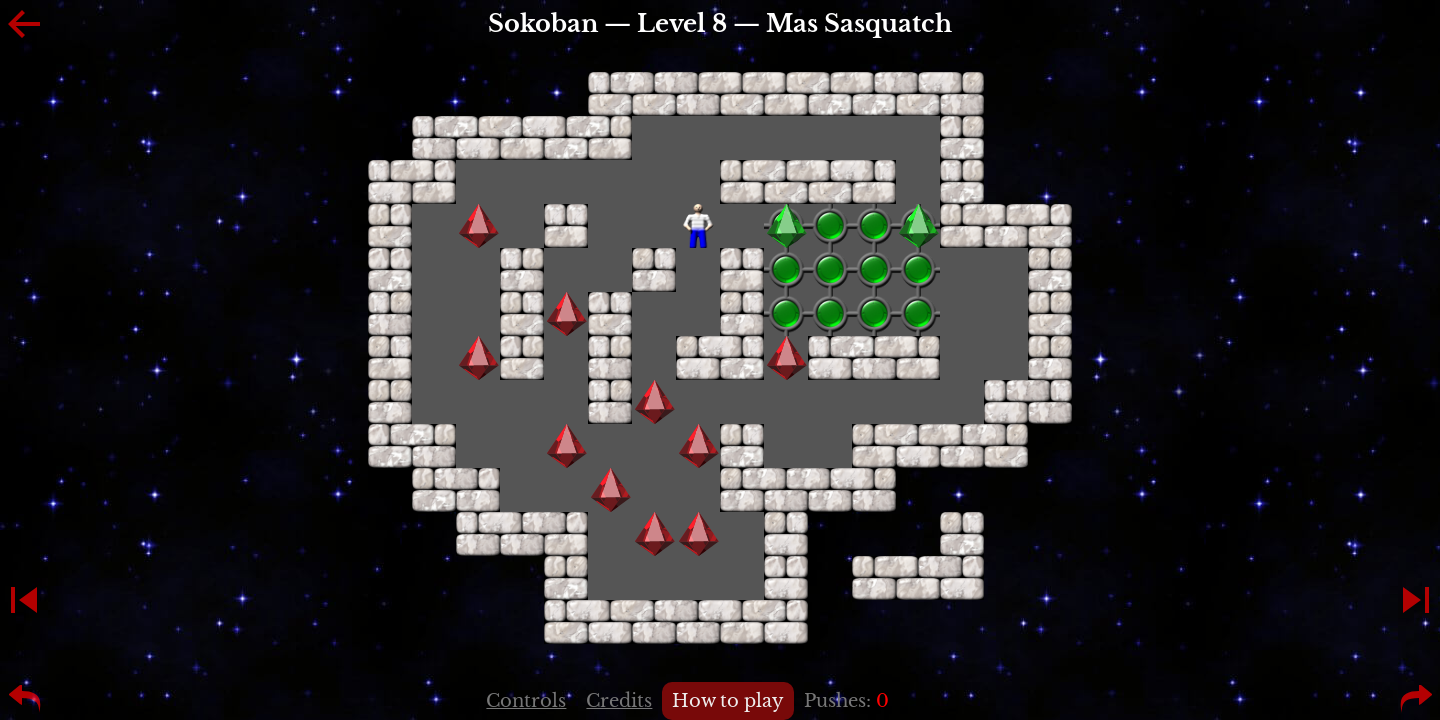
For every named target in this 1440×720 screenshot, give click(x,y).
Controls (526, 701)
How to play (728, 701)
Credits (619, 701)
